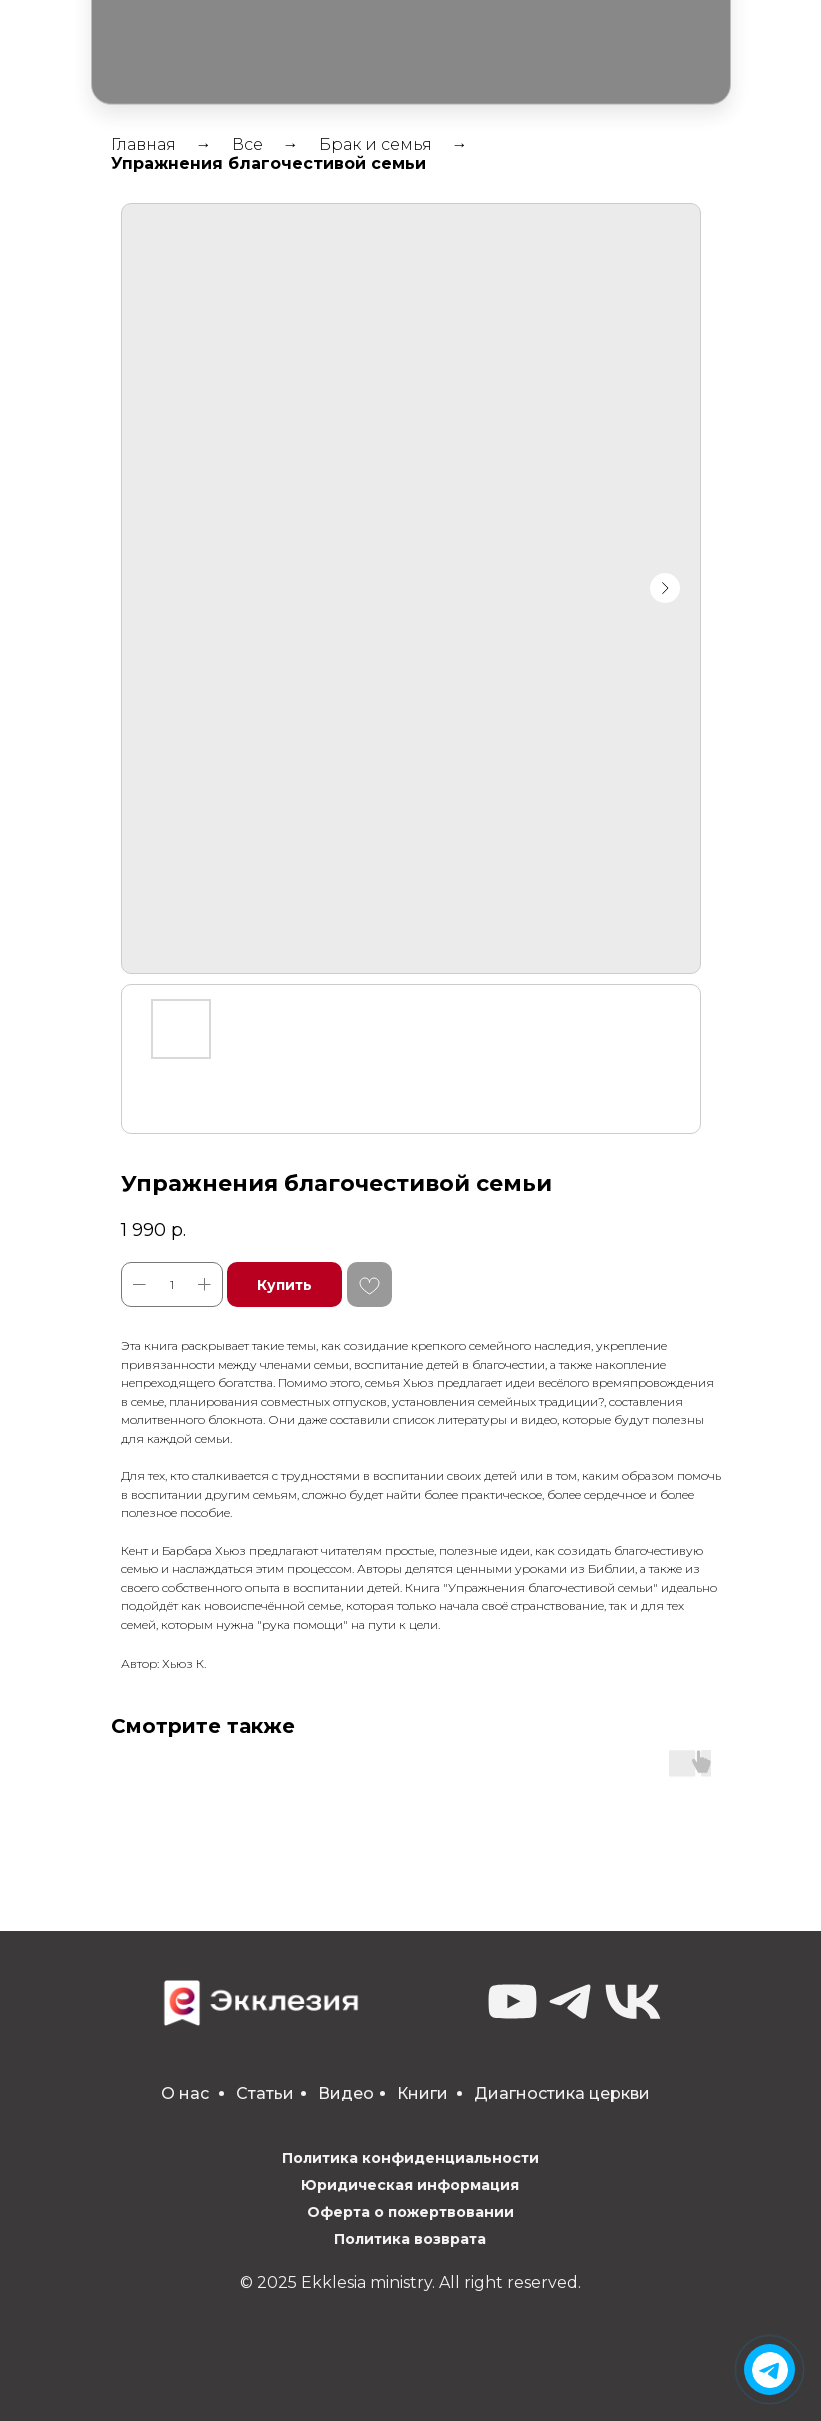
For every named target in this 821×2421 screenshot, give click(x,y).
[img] (770, 2370)
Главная (143, 144)
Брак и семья (375, 144)
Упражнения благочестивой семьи (268, 163)
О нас (185, 2093)
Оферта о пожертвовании (410, 2212)
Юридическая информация (410, 2185)
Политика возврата (410, 2239)
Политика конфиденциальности (410, 2158)
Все (247, 144)
